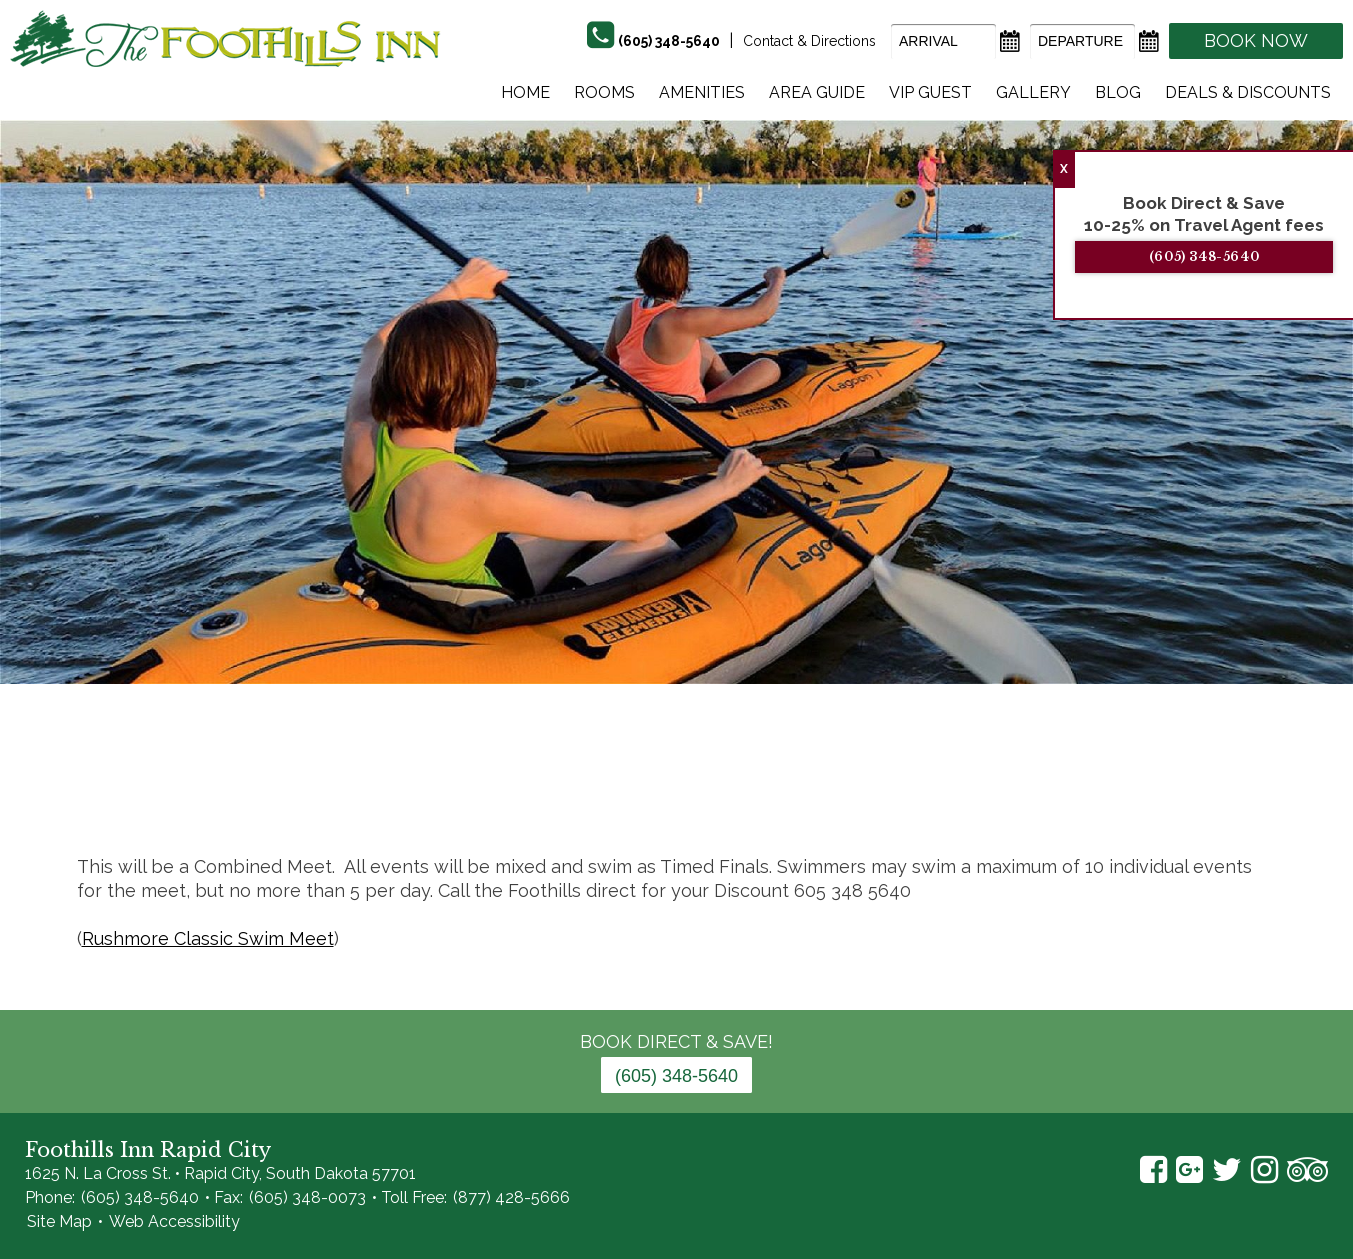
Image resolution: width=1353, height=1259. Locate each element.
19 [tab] (947, 794)
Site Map (59, 1221)
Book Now (1256, 40)
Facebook (1153, 1170)
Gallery (1033, 92)
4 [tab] (497, 794)
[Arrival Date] (943, 41)
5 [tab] (527, 794)
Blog (1118, 92)
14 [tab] (797, 794)
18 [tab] (917, 794)
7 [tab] (587, 794)
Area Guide (817, 92)
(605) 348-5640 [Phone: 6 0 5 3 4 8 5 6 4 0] (676, 1076)
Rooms (604, 92)
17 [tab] (887, 794)
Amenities (702, 92)
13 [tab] (767, 794)
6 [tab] (557, 794)
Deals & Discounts (1248, 92)
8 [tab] (617, 794)
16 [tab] (857, 794)
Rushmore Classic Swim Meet (208, 938)
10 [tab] (677, 794)
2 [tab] (437, 794)
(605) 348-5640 (1220, 256)
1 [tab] (407, 794)
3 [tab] (467, 794)
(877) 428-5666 (511, 1197)
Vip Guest (930, 92)
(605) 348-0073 (307, 1197)
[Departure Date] (1082, 41)
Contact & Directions (809, 41)
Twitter (1227, 1170)
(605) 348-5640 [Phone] (669, 41)
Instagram (1264, 1170)
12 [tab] (737, 794)
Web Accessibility (174, 1221)
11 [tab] (707, 794)
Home (525, 92)
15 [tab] (827, 794)
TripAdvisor (1307, 1170)
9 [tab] (647, 794)
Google (1189, 1170)
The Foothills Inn (225, 38)
